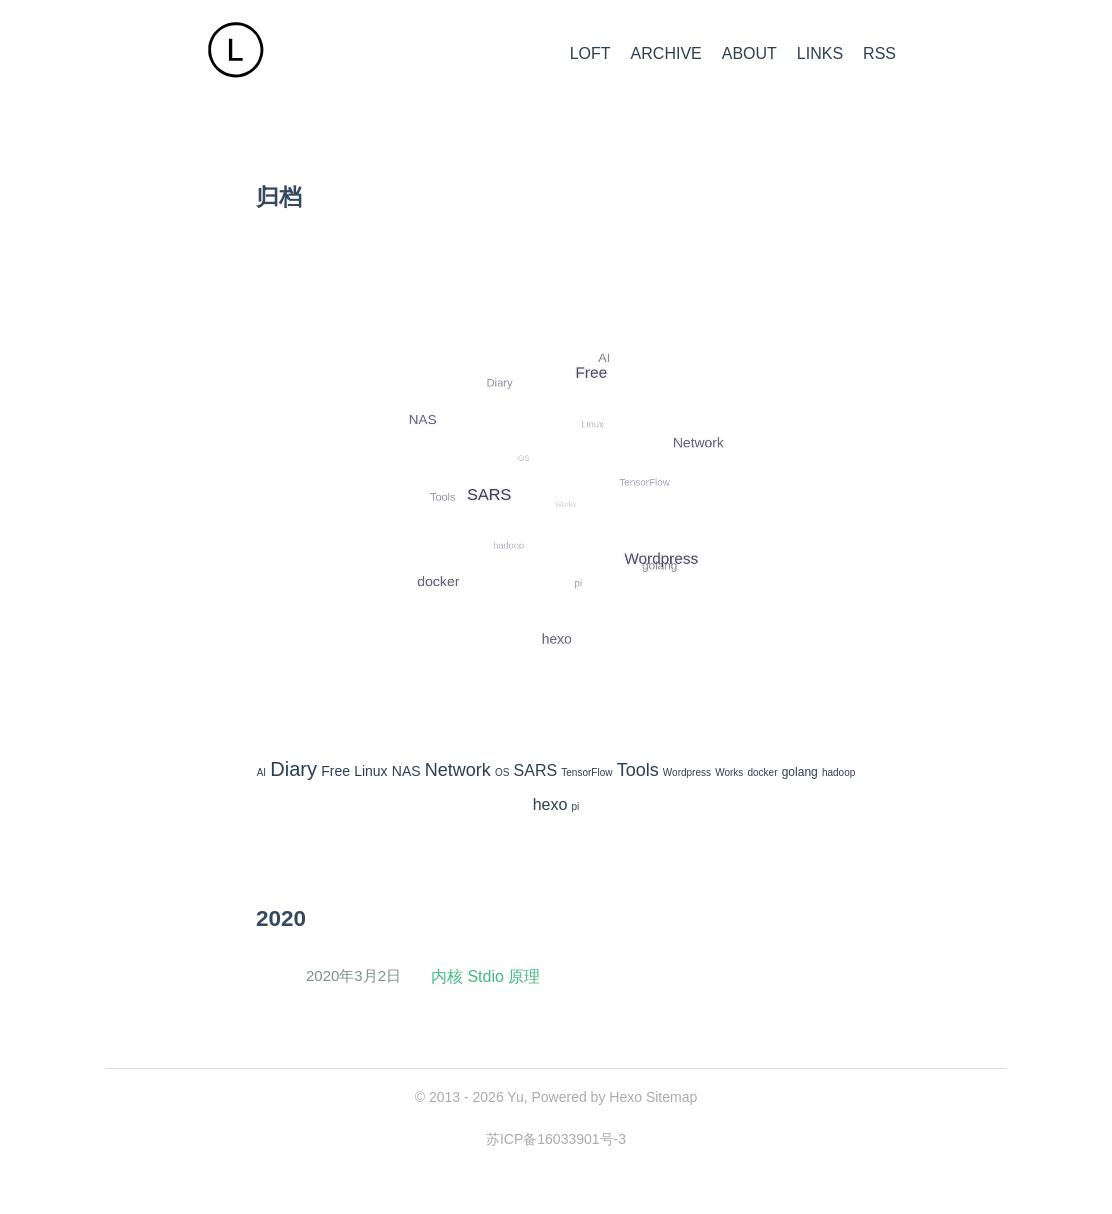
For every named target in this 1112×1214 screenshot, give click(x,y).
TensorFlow (586, 772)
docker (763, 772)
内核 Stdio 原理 (485, 976)
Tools (638, 770)
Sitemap (671, 1097)
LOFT (590, 53)
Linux (370, 771)
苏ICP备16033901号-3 (556, 1139)
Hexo (625, 1097)
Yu (515, 1097)
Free (335, 771)
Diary (293, 769)
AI (261, 772)
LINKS (820, 53)
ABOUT (749, 53)
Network (458, 770)
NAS (406, 771)
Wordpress (687, 772)
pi (576, 806)
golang (800, 772)
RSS (879, 53)
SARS (536, 770)
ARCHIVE (666, 53)
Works (729, 772)
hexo (550, 804)
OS (502, 772)
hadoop (838, 772)
